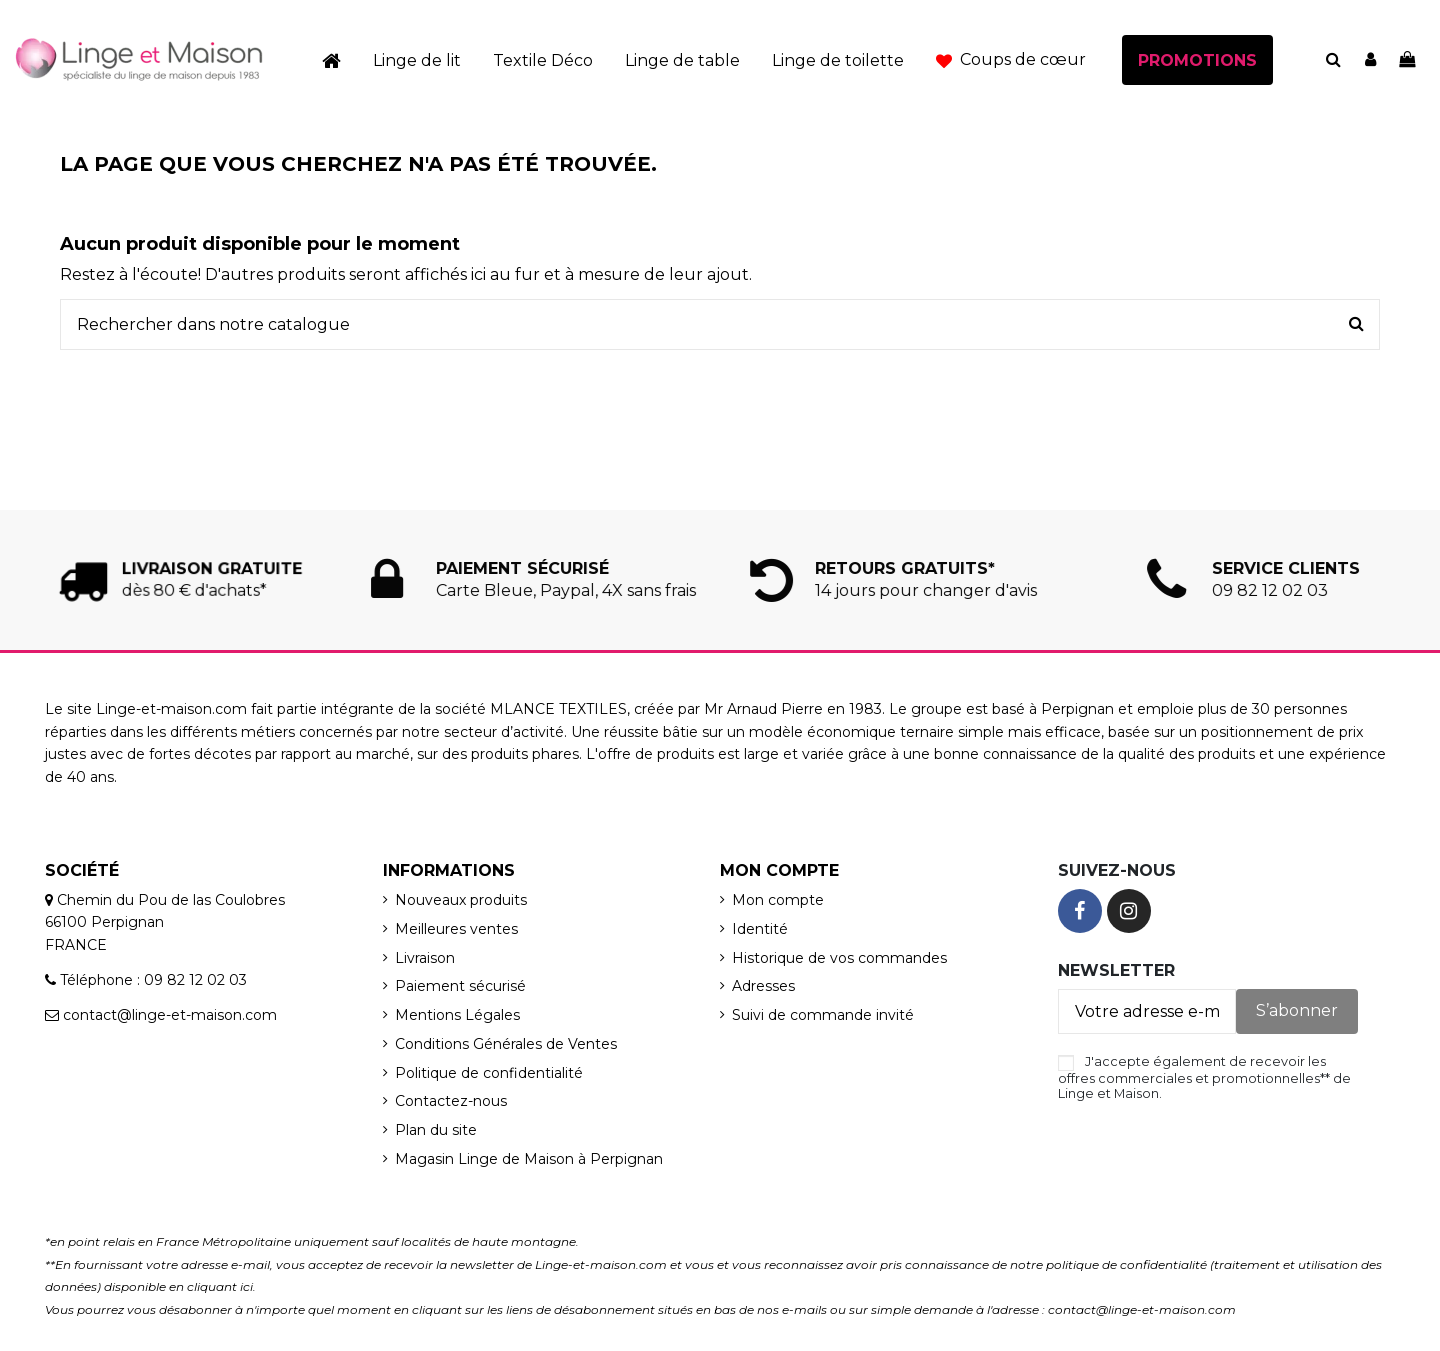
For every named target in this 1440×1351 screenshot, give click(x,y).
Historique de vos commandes (839, 958)
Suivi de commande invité (823, 1015)
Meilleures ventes (456, 929)
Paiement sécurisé (460, 986)
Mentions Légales (457, 1015)
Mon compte (778, 900)
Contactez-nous (451, 1101)
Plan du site (436, 1130)
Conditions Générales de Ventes (506, 1044)
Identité (760, 929)
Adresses (763, 986)
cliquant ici (220, 1286)
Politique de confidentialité (489, 1073)
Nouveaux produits (461, 900)
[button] (1011, 60)
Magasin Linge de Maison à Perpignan (529, 1159)
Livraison (425, 958)
